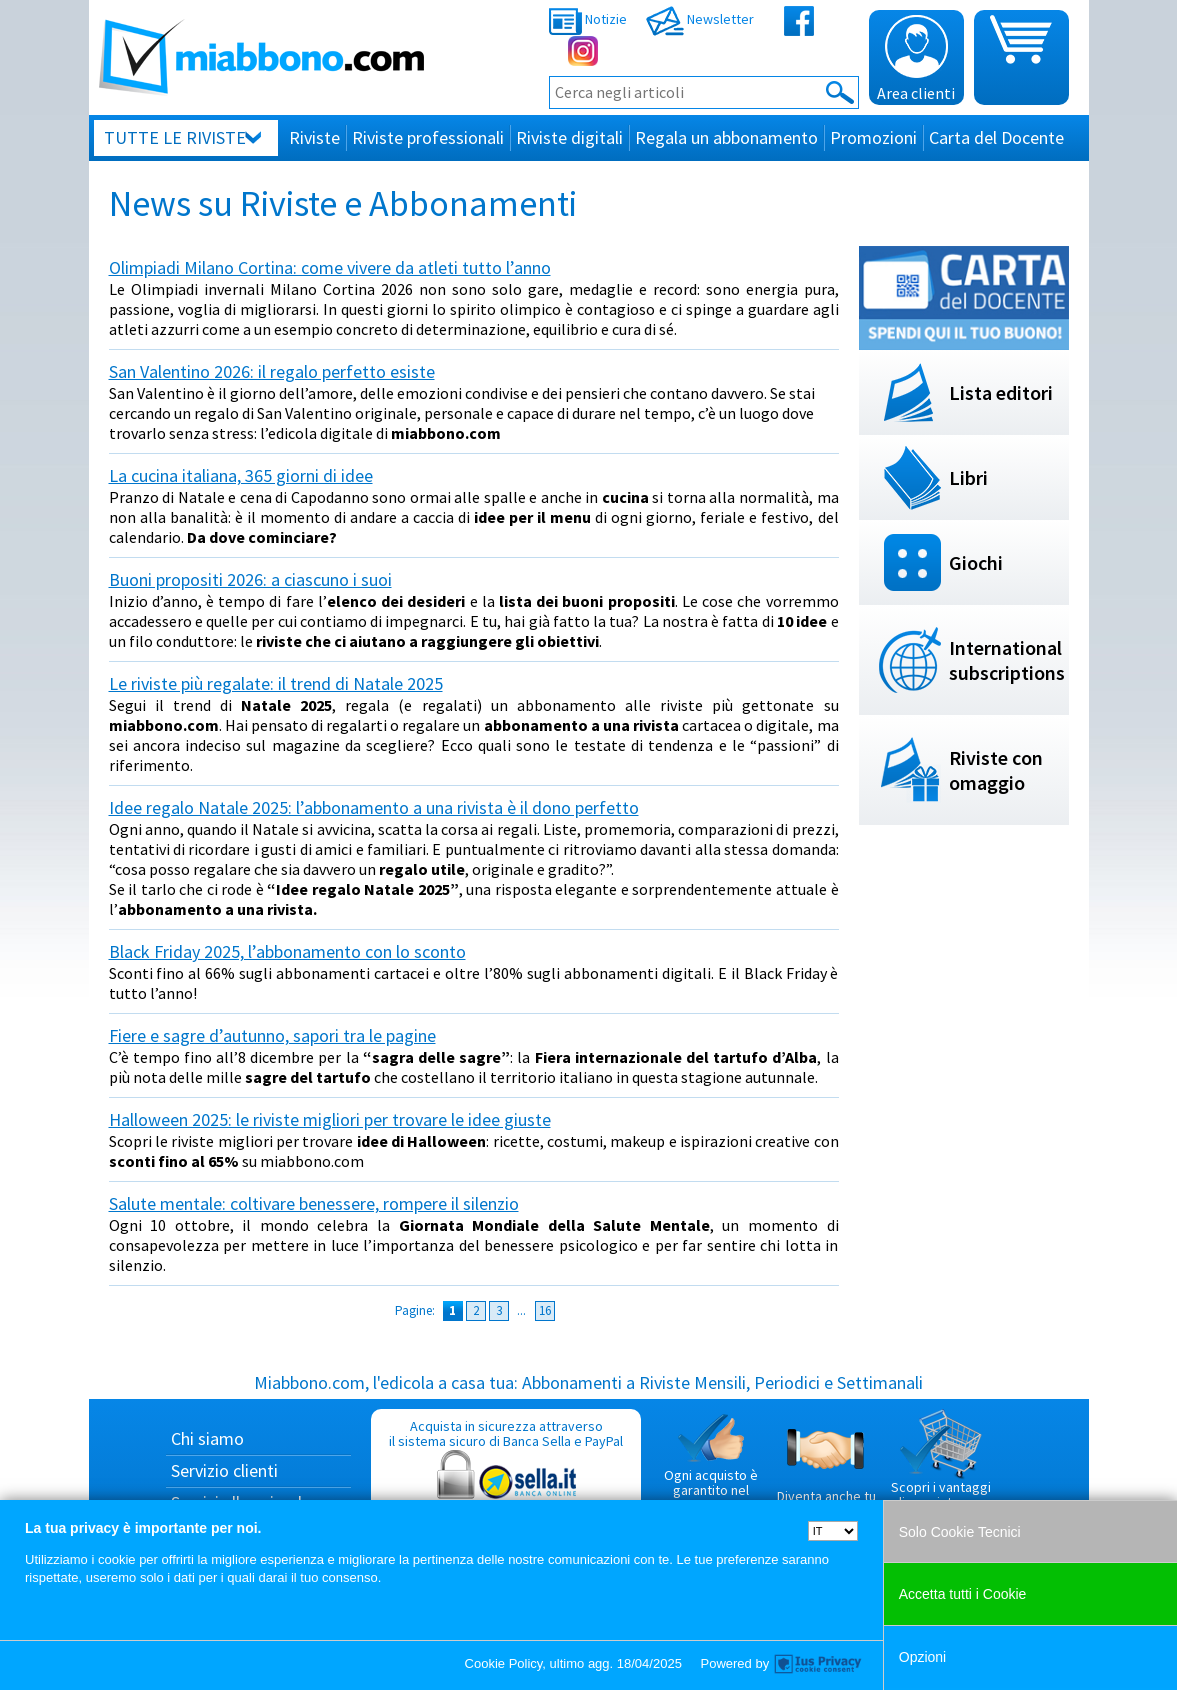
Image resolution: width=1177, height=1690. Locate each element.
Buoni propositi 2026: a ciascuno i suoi (250, 579)
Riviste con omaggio (996, 770)
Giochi (976, 562)
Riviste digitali (569, 137)
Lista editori (1001, 392)
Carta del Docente (996, 137)
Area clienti (916, 59)
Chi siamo (207, 1438)
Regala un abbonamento (726, 137)
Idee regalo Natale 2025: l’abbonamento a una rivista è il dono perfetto (374, 807)
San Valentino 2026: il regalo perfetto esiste (272, 371)
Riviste (314, 137)
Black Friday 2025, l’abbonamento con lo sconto (287, 951)
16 (545, 1310)
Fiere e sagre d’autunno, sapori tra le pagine (272, 1035)
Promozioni (873, 137)
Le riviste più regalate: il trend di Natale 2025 (276, 683)
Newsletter (700, 19)
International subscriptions (1007, 660)
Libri (968, 477)
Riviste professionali (428, 137)
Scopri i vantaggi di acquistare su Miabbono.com (941, 1468)
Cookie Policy (504, 1663)
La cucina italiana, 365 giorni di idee (241, 475)
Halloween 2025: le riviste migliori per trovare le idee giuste (330, 1119)
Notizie (588, 19)
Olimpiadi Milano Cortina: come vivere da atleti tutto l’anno (330, 267)
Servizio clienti (224, 1470)
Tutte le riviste (175, 137)
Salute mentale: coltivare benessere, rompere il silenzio (314, 1203)
